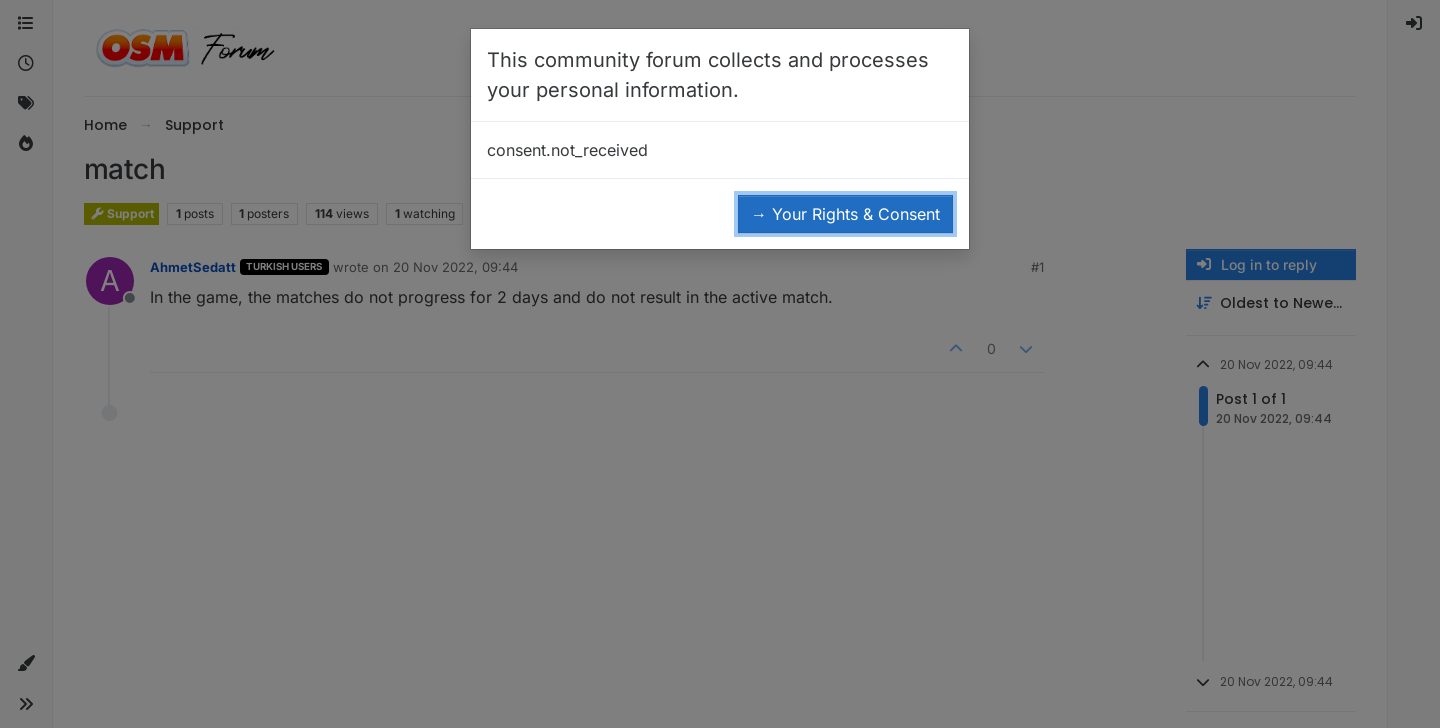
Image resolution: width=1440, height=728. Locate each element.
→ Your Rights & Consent (845, 214)
